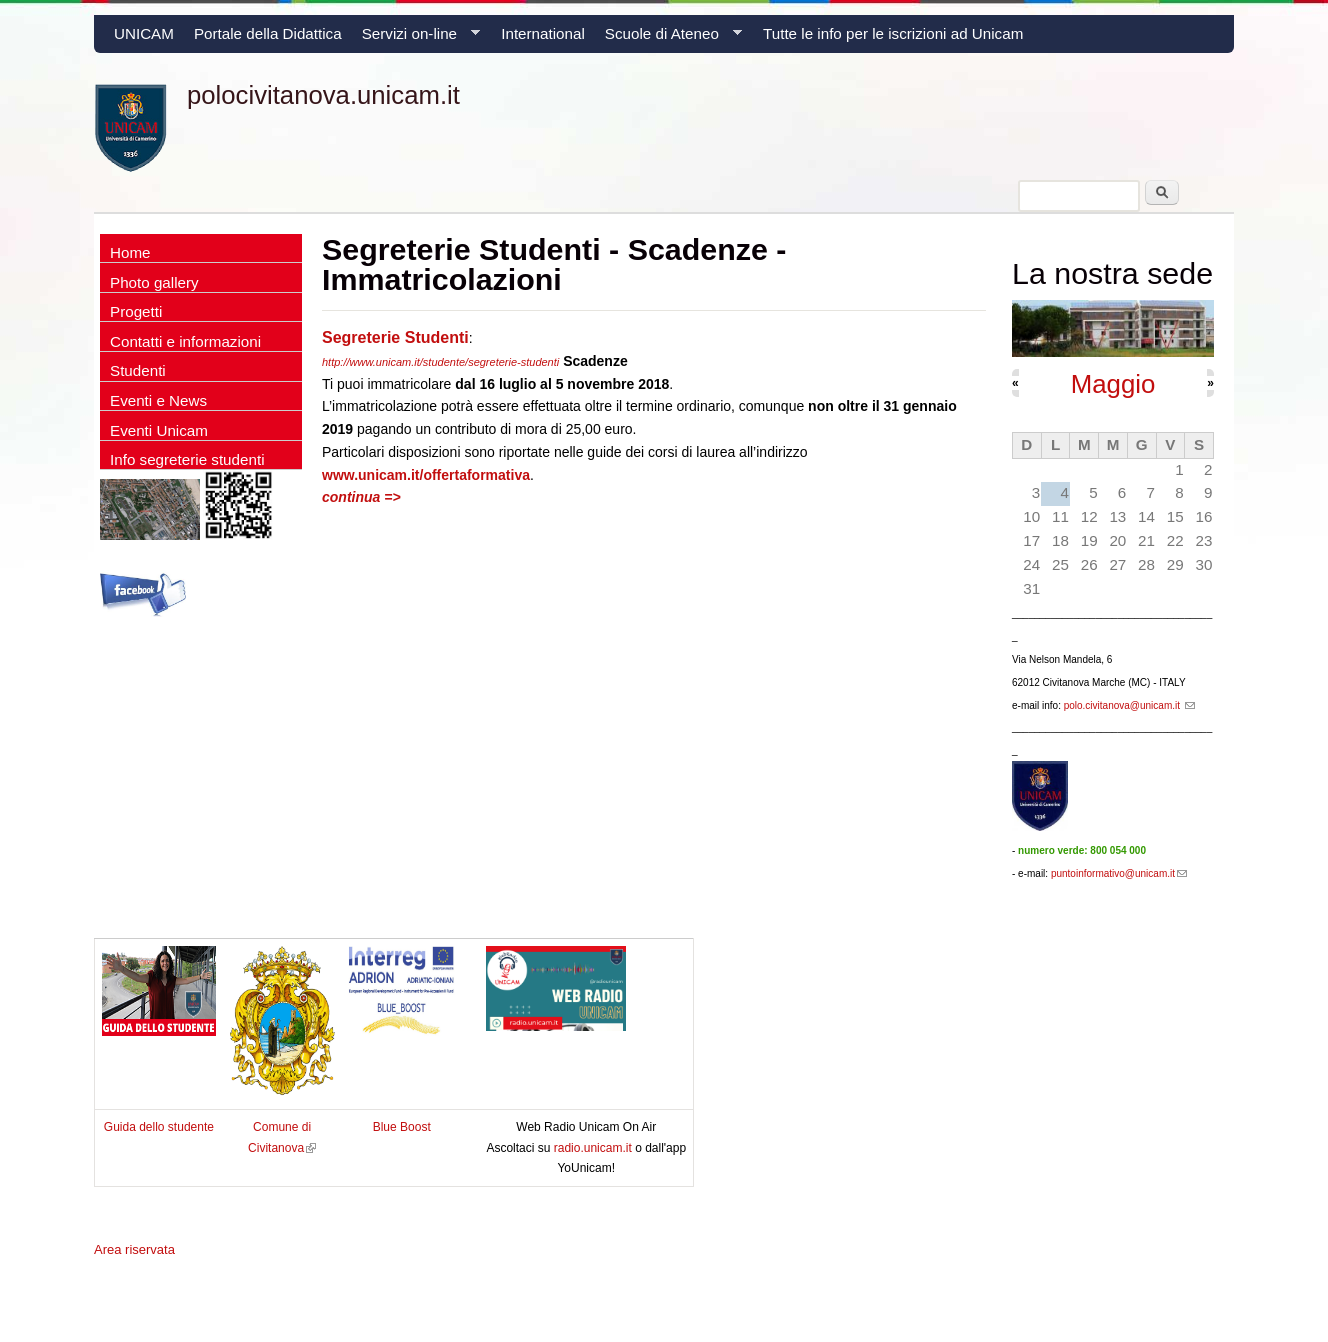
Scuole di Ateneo (668, 39)
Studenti (138, 370)
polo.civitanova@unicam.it (1129, 705)
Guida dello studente (159, 1127)
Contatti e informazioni (185, 341)
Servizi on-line (416, 39)
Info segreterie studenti (187, 459)
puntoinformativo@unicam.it (1119, 873)
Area (134, 1249)
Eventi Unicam (159, 430)
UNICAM (144, 33)
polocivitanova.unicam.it (323, 95)
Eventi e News (158, 400)
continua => (361, 497)
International (543, 33)
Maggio (1113, 384)
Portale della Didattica (268, 33)
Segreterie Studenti (395, 337)
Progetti (136, 311)
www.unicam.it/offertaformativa (426, 475)
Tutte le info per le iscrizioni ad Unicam (893, 33)
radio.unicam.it (594, 1148)
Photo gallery (154, 282)
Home (130, 252)
